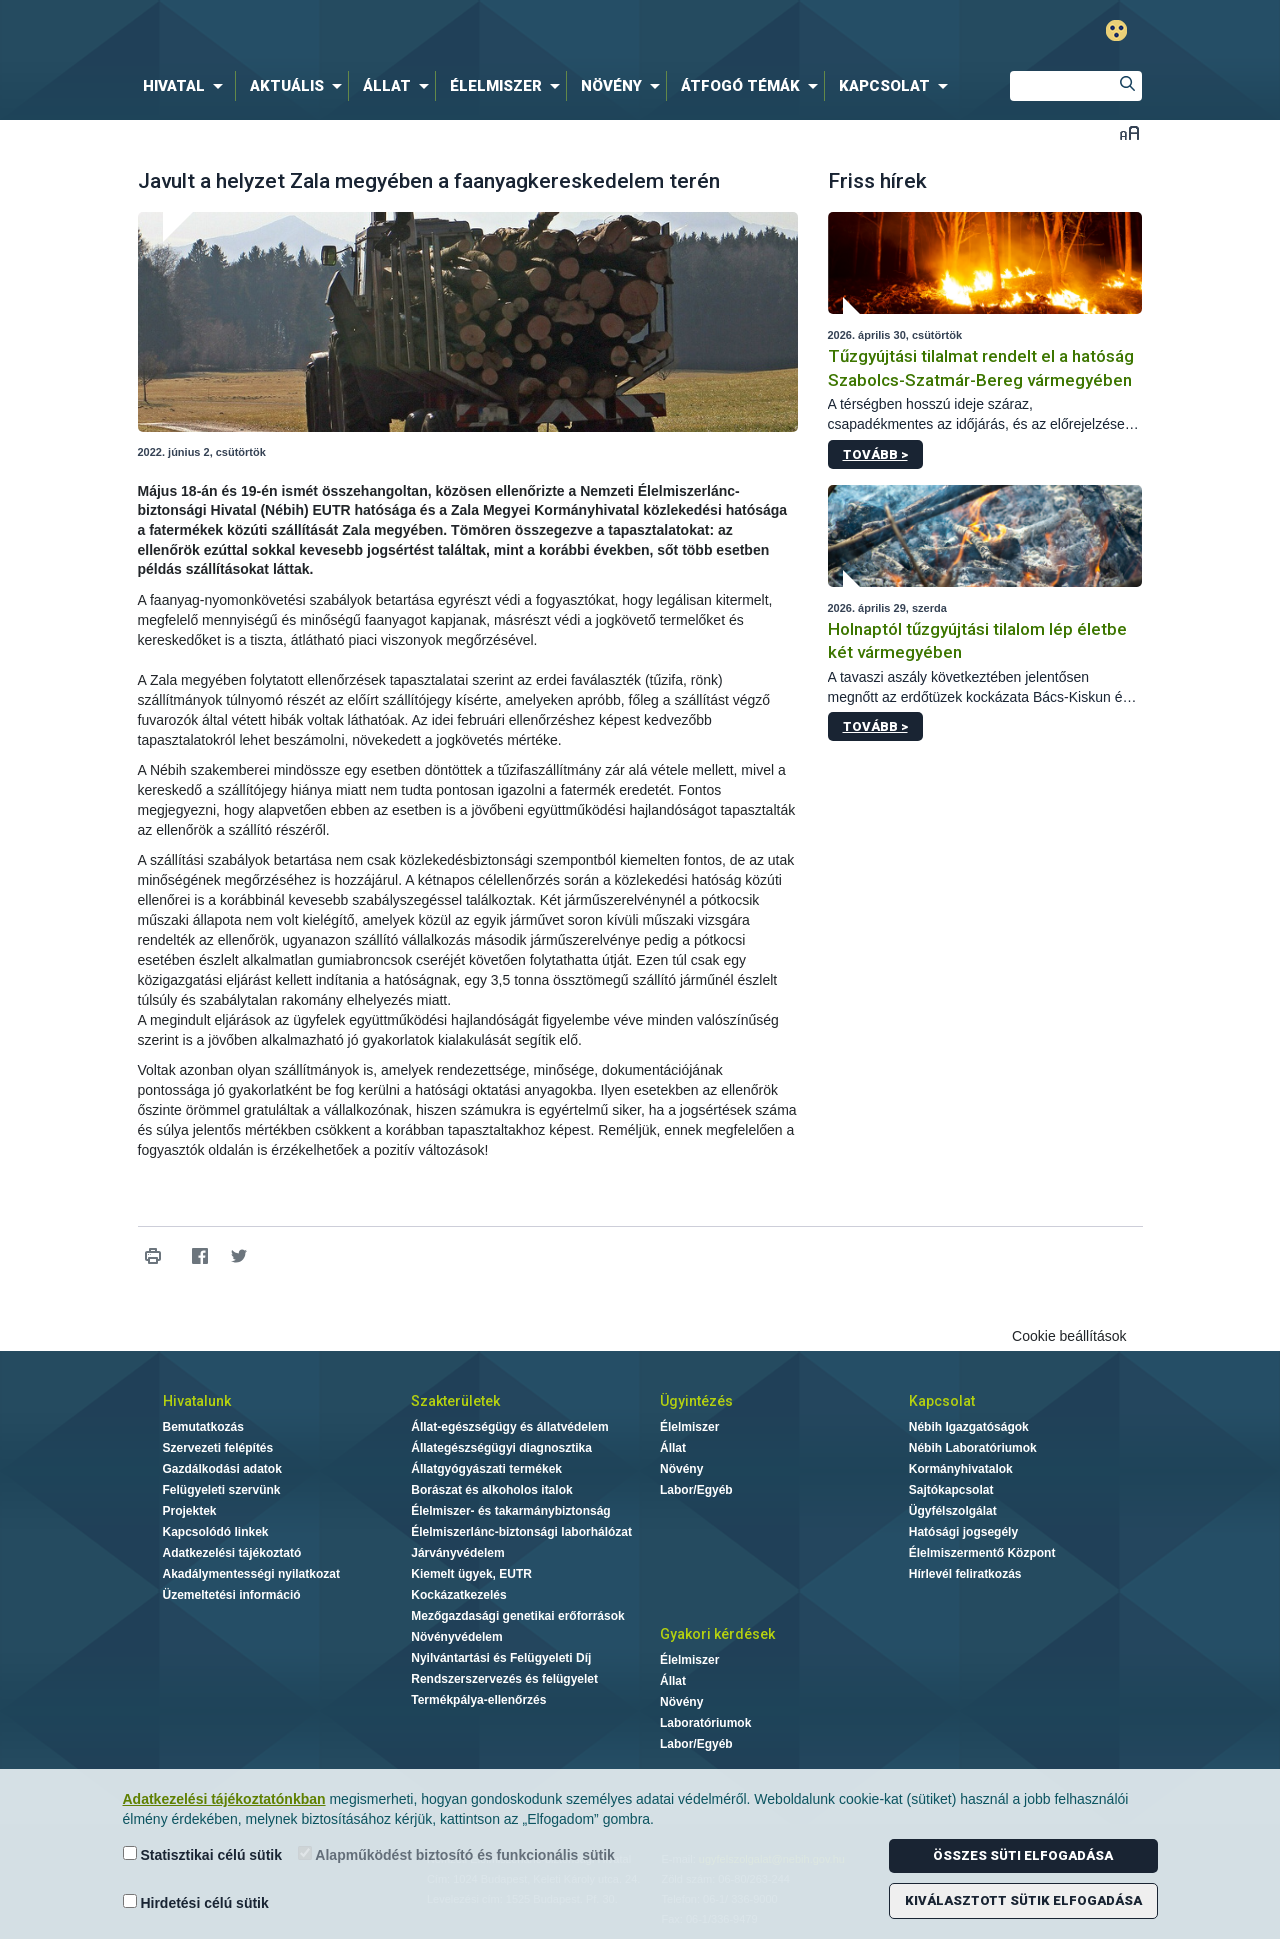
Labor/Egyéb (696, 1490)
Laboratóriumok (705, 1723)
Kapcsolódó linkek (216, 1532)
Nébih (427, 31)
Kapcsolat (942, 1401)
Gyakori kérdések (717, 1634)
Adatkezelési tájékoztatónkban (224, 1799)
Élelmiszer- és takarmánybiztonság (510, 1511)
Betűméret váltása (1129, 132)
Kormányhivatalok (961, 1469)
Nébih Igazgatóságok (969, 1427)
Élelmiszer (689, 1427)
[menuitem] (187, 86)
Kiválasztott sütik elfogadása (1023, 1900)
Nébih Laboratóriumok (973, 1448)
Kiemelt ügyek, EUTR (471, 1574)
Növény (681, 1469)
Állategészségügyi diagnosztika (501, 1448)
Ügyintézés (696, 1401)
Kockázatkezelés (458, 1595)
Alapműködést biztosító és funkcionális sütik (456, 1854)
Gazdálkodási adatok (222, 1469)
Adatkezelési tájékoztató (232, 1553)
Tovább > (875, 454)
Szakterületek (455, 1401)
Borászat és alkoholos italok (491, 1490)
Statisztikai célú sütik (203, 1854)
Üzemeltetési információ (232, 1595)
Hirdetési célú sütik (196, 1902)
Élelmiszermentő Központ (982, 1553)
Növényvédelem (456, 1637)
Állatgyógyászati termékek (486, 1469)
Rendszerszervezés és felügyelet (504, 1679)
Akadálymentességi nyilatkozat (251, 1574)
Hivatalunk (197, 1401)
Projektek (190, 1511)
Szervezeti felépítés (218, 1448)
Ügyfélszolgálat (953, 1511)
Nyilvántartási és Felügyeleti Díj (501, 1658)
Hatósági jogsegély (963, 1532)
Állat (673, 1448)
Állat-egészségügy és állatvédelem (509, 1427)
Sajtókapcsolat (951, 1490)
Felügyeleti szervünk (222, 1490)
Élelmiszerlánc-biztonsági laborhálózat (521, 1532)
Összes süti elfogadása (1023, 1855)
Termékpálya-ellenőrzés (478, 1700)
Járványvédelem (457, 1553)
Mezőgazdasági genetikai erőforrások (517, 1616)
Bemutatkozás (203, 1427)
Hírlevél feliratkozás (965, 1574)
